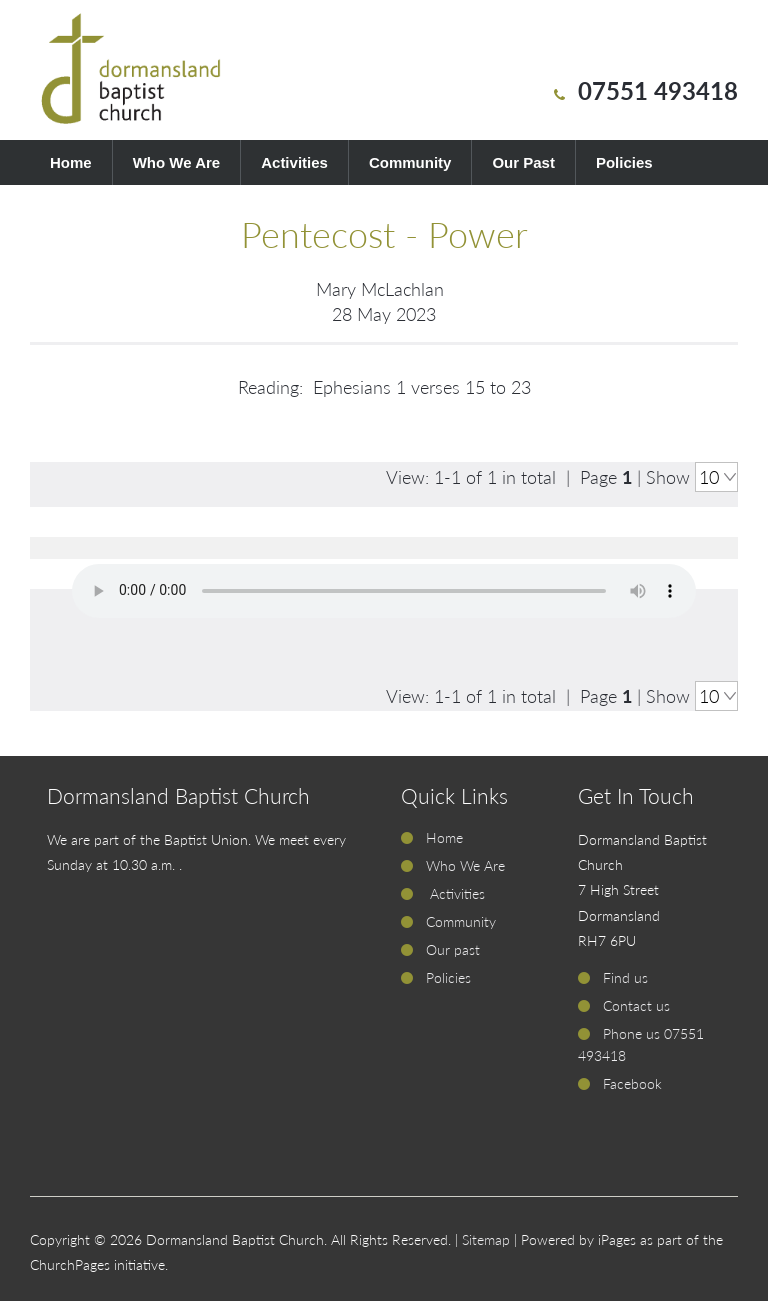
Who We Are (177, 162)
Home (71, 162)
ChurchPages (70, 1264)
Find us (625, 977)
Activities (294, 162)
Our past (453, 949)
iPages (617, 1239)
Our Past (523, 162)
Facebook (632, 1083)
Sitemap (486, 1239)
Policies (624, 162)
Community (410, 162)
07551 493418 (658, 90)
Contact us (636, 1005)
